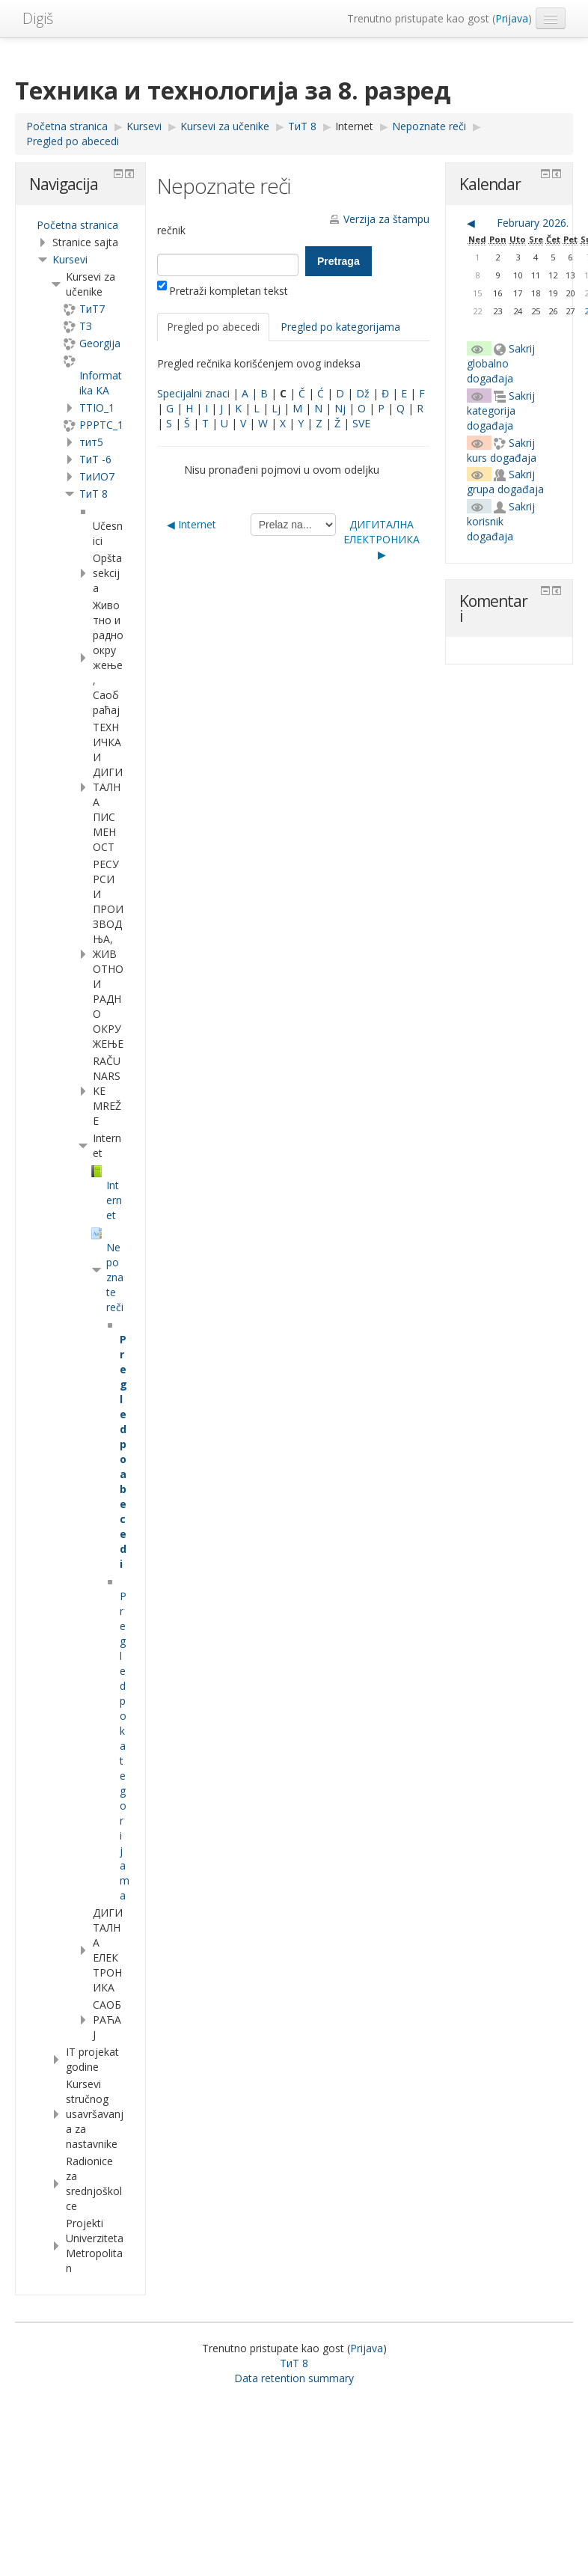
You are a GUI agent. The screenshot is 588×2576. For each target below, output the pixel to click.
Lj (276, 408)
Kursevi (70, 259)
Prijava (511, 18)
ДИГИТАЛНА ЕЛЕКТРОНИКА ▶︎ (381, 539)
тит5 (91, 442)
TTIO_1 (96, 407)
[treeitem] (80, 225)
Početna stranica (77, 225)
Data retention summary (294, 2378)
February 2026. (533, 223)
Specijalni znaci (193, 393)
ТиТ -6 (95, 459)
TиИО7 (96, 476)
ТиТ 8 (93, 493)
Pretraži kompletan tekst (222, 291)
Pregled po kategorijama (340, 327)
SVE (361, 423)
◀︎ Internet (191, 524)
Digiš (37, 18)
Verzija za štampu (386, 219)
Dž (363, 393)
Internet (354, 126)
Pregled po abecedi (213, 327)
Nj (340, 408)
